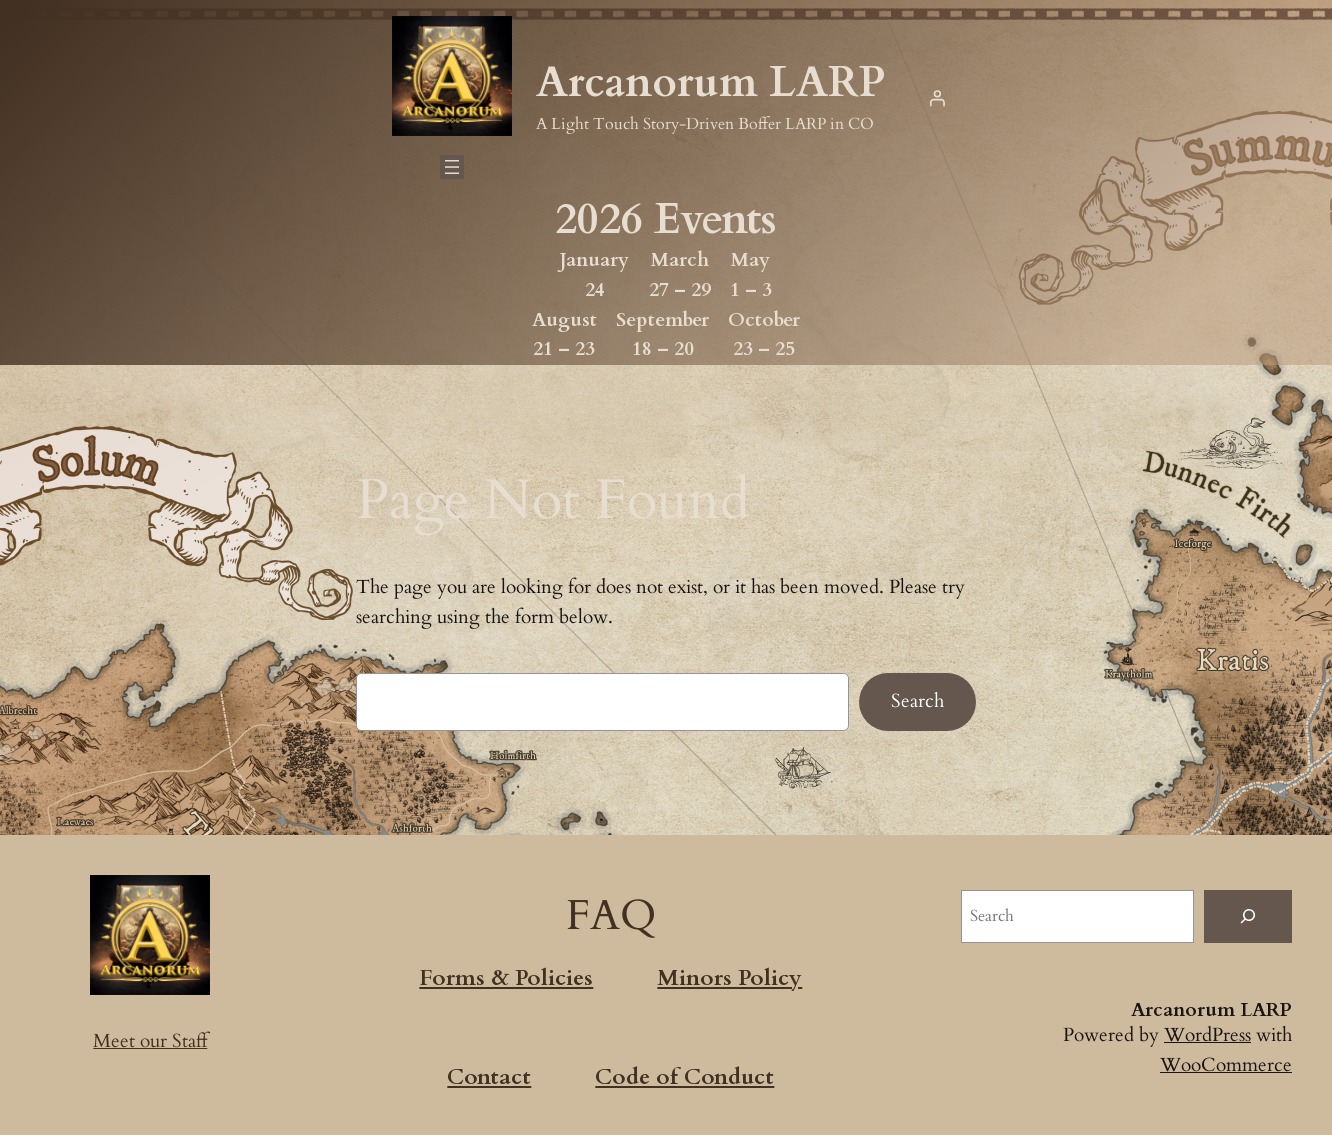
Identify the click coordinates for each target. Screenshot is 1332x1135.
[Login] (937, 98)
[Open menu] (451, 167)
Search (917, 701)
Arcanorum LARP (710, 82)
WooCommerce (1225, 1065)
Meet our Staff (150, 1041)
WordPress (1205, 1035)
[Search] (1248, 916)
